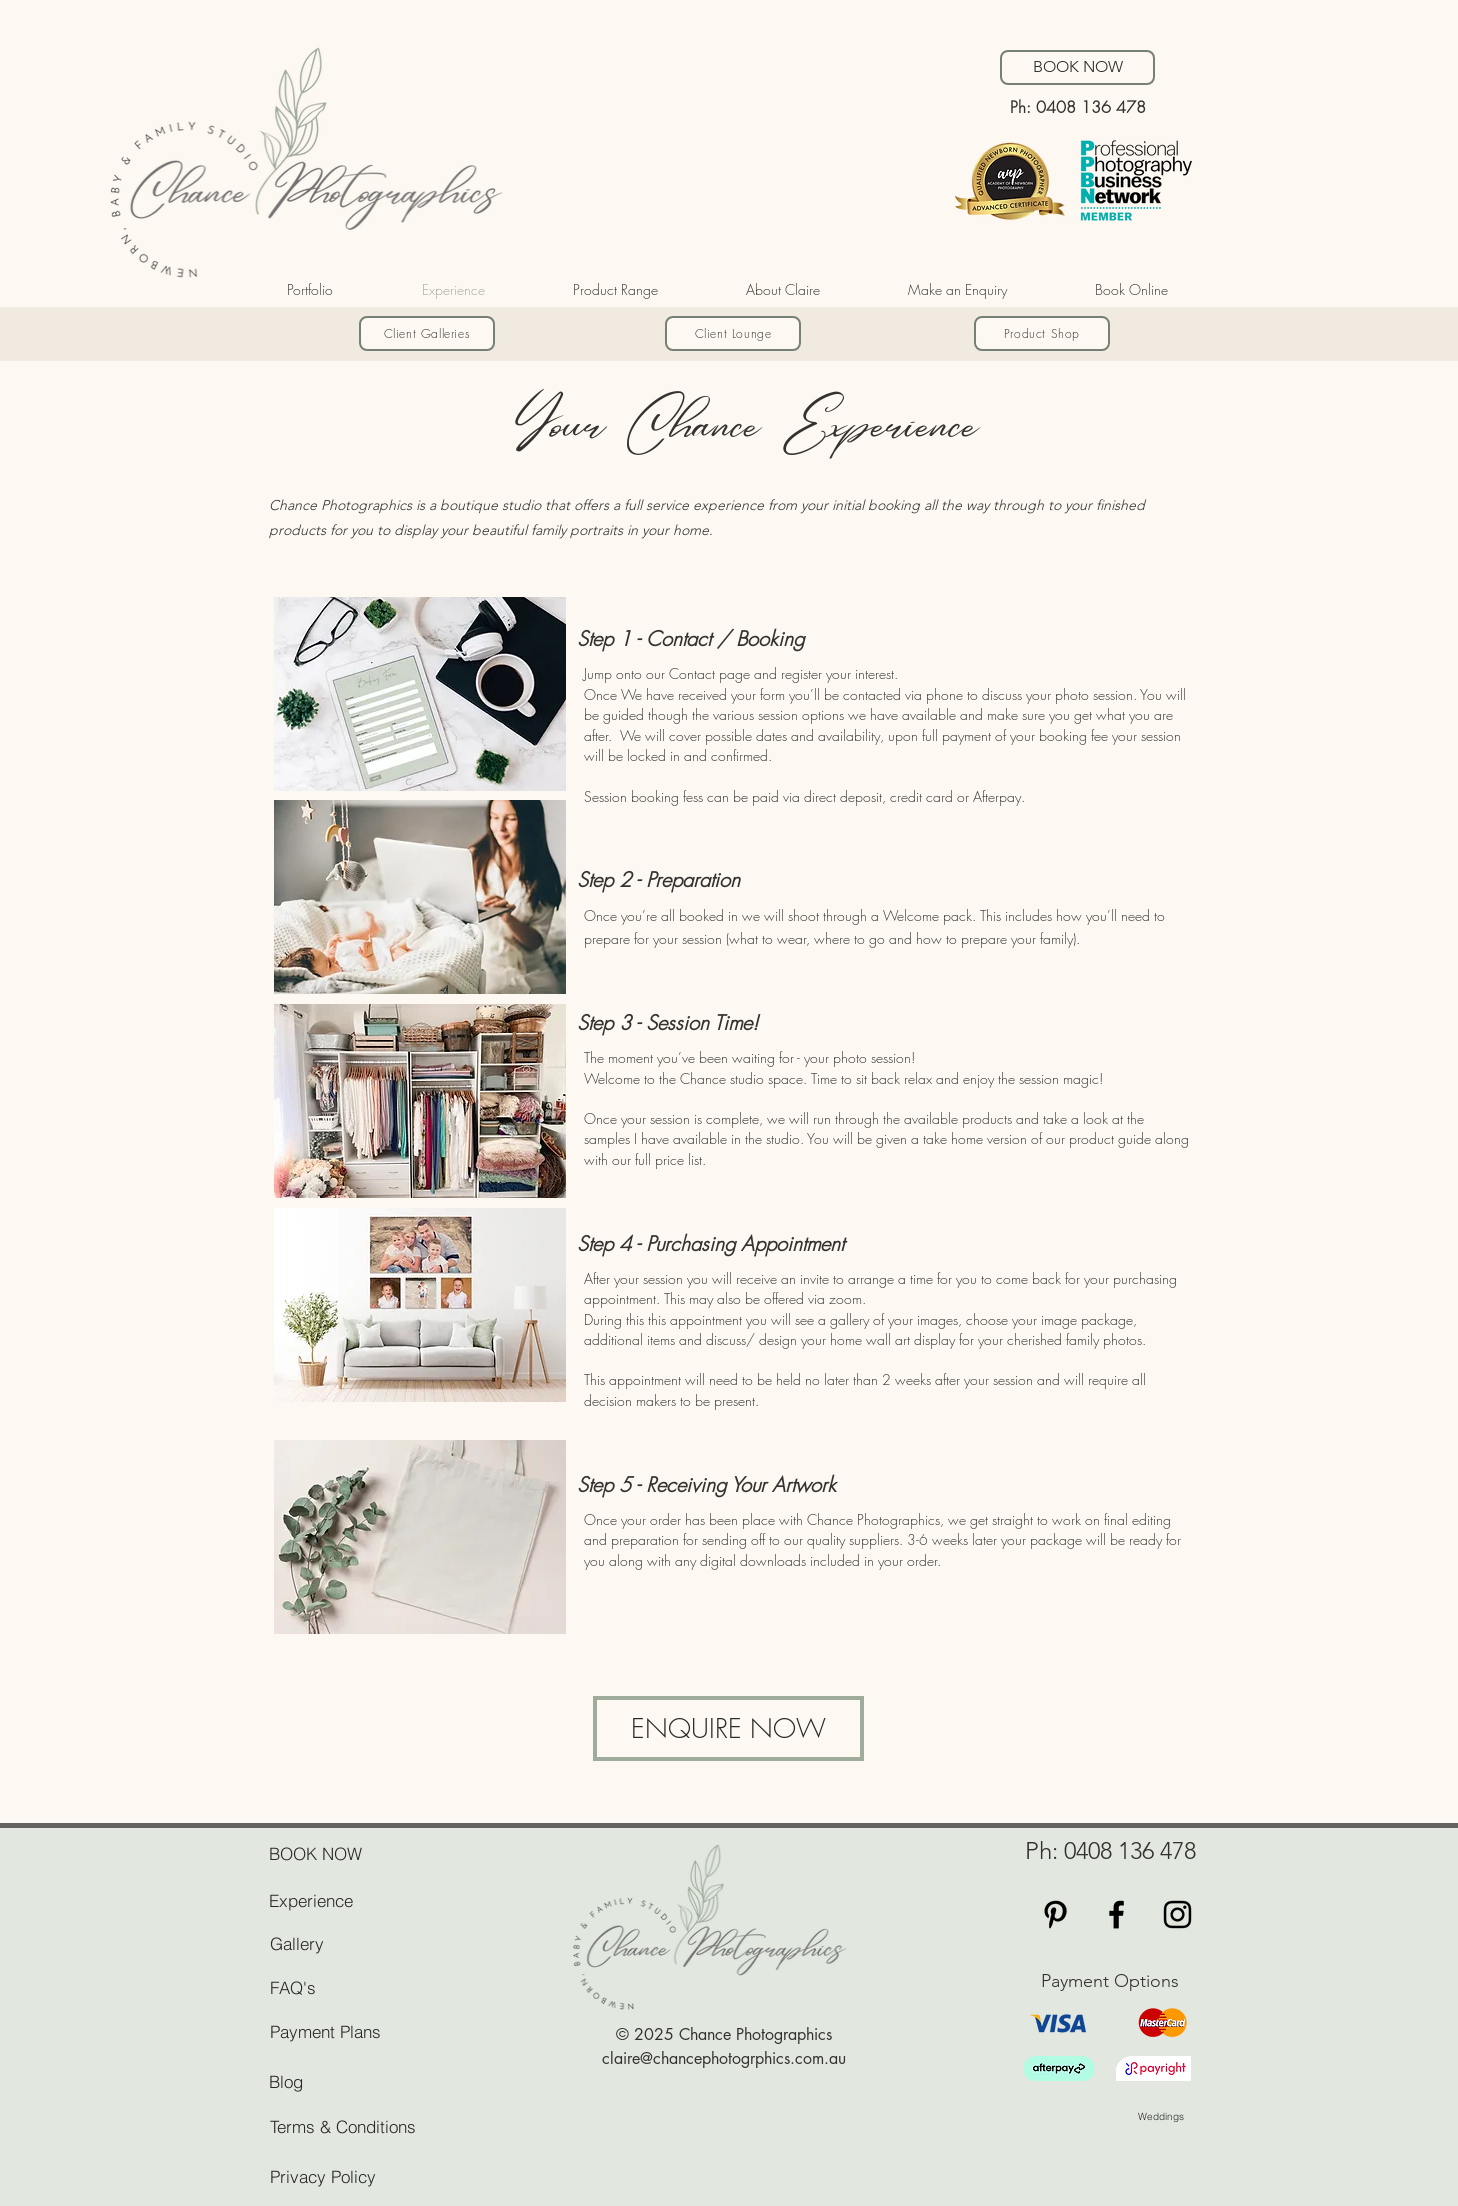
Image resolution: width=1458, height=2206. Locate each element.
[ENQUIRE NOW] (728, 1728)
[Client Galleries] (427, 333)
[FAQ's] (340, 1987)
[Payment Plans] (380, 2031)
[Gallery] (340, 1943)
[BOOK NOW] (1077, 67)
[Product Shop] (1042, 333)
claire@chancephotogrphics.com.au (724, 2058)
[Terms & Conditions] (380, 2126)
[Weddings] (1208, 2116)
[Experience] (379, 1900)
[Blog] (379, 2081)
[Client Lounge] (733, 333)
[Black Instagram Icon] (1177, 1914)
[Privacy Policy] (340, 2176)
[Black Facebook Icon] (1116, 1914)
